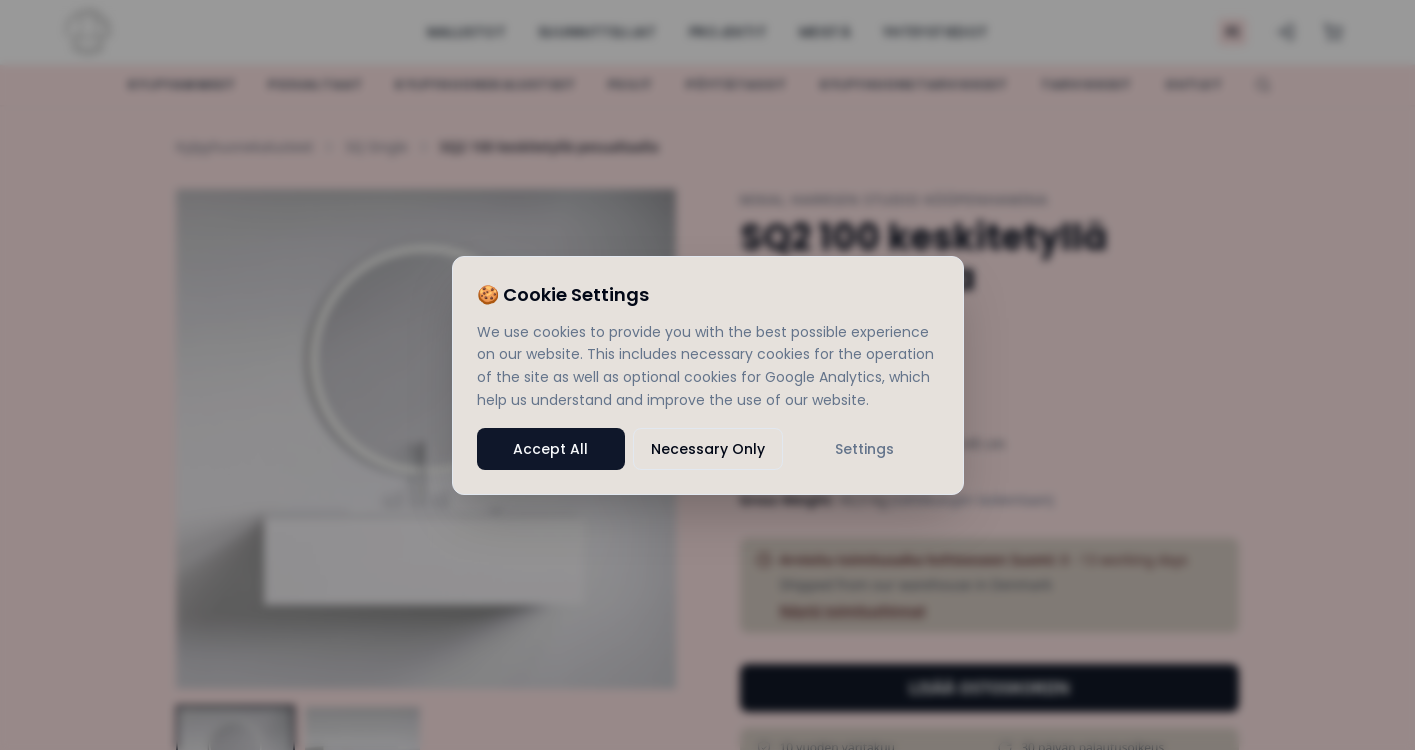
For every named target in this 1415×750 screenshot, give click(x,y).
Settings (864, 449)
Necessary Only (708, 449)
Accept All (550, 449)
